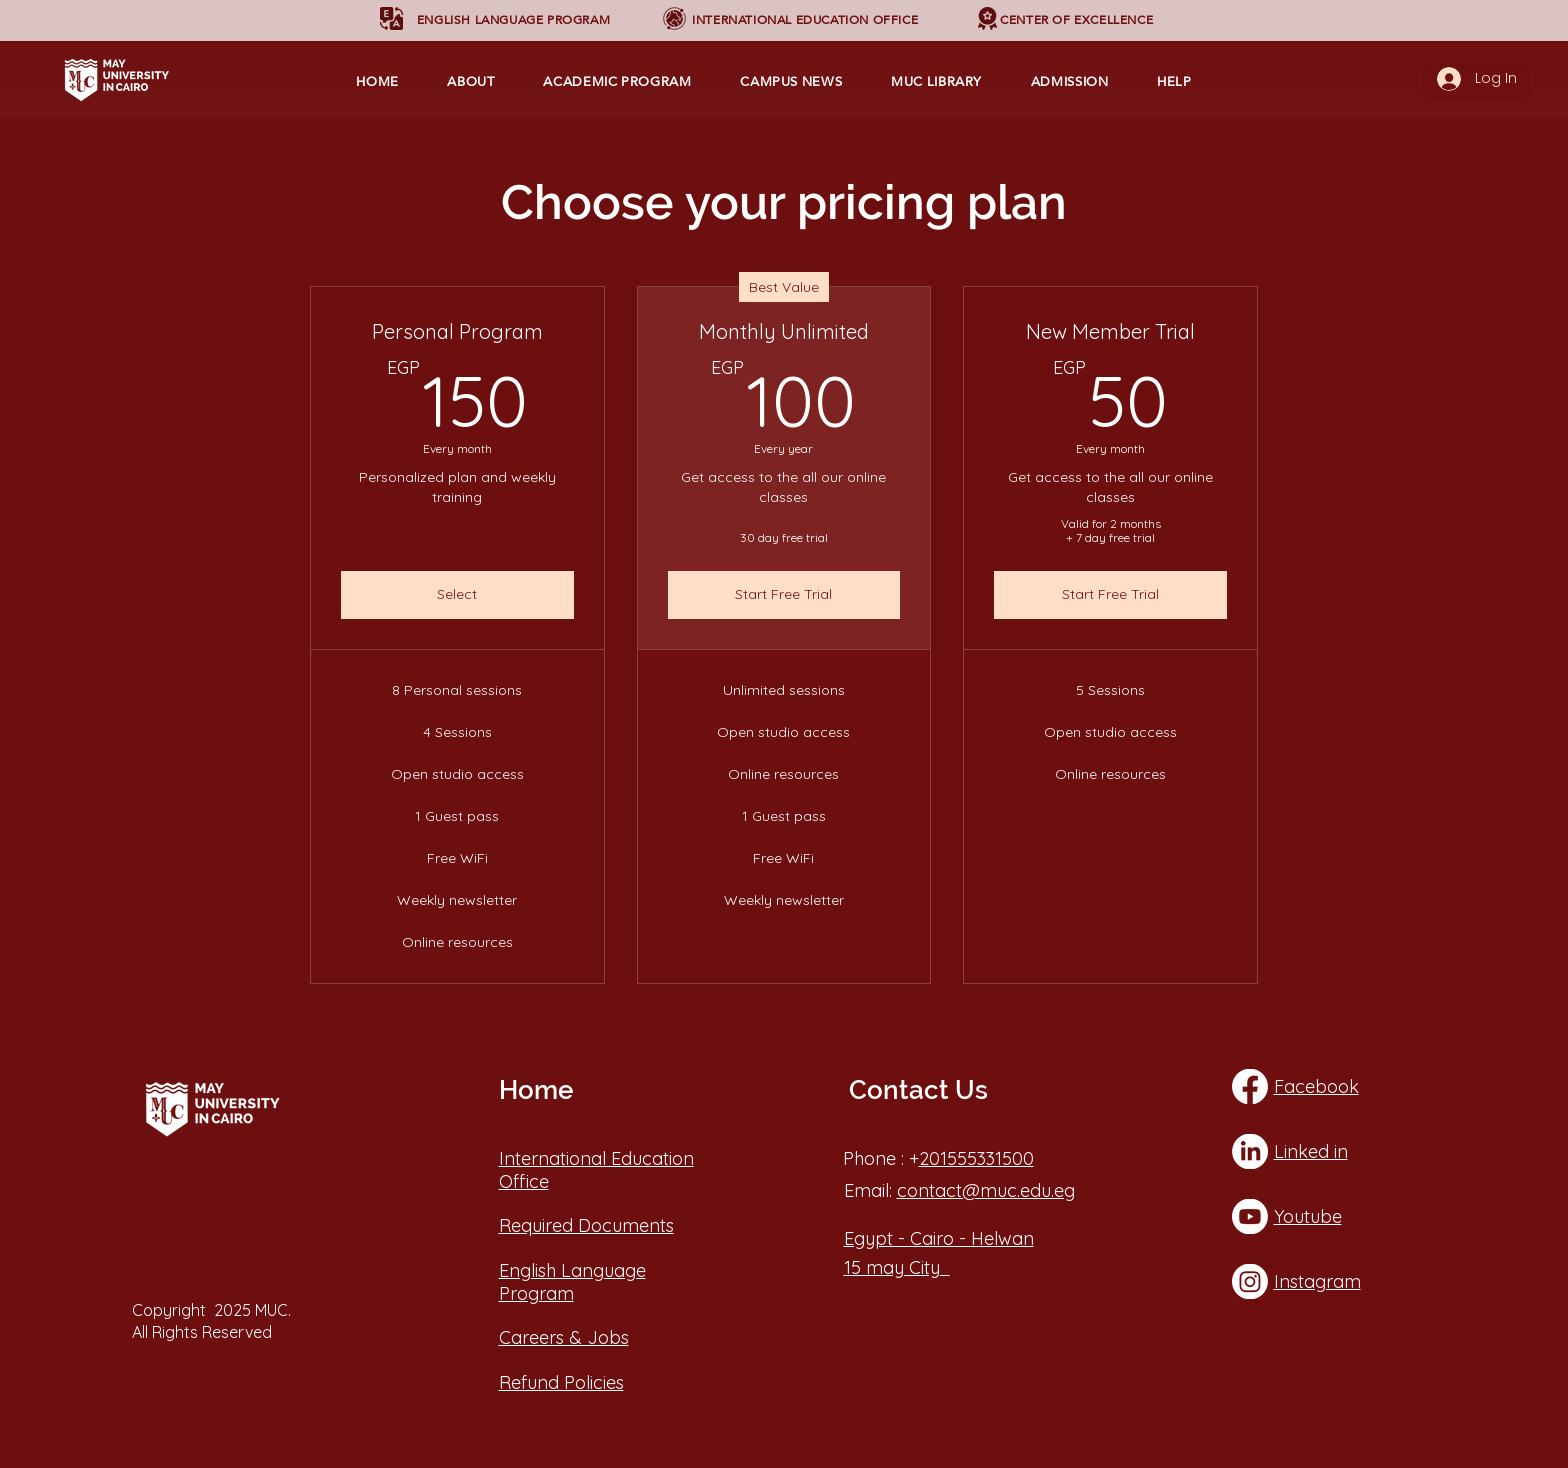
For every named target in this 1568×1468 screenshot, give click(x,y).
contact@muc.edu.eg (986, 1190)
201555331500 (976, 1158)
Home (536, 1090)
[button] (513, 19)
